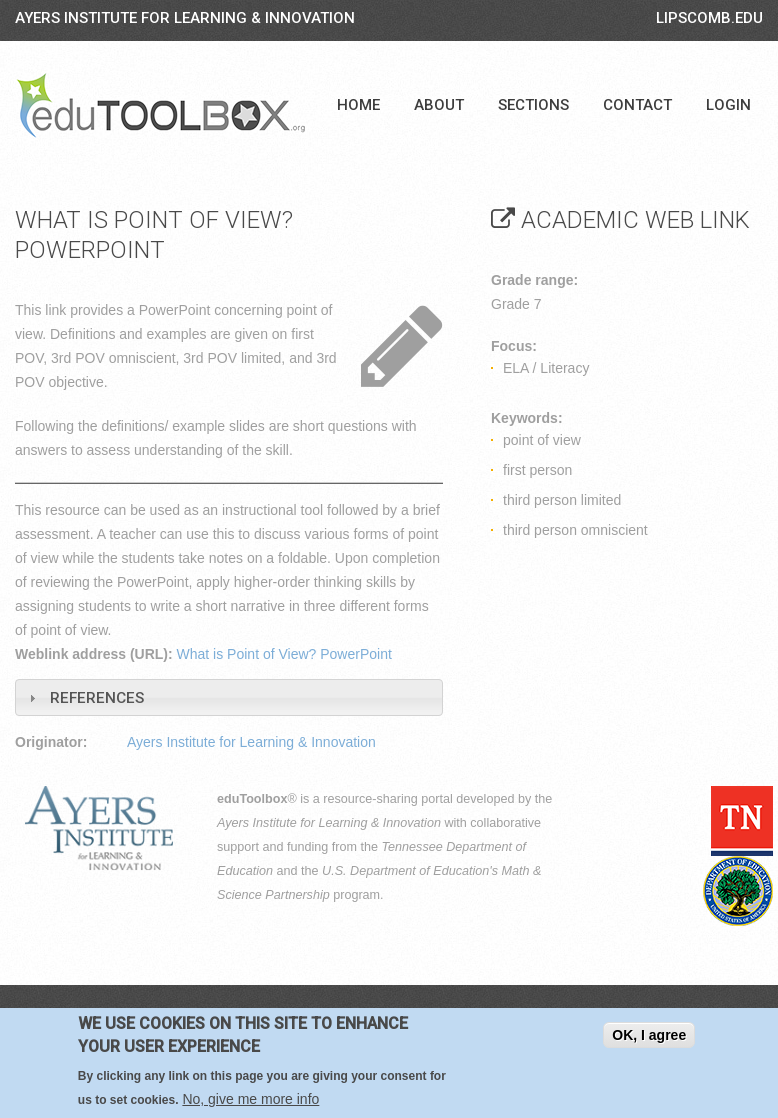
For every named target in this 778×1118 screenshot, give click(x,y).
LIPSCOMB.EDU (709, 18)
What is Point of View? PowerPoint (284, 654)
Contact (637, 105)
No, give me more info (250, 1099)
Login (728, 105)
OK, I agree (649, 1035)
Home (358, 105)
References (97, 698)
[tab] (229, 697)
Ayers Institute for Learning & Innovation (185, 18)
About (439, 105)
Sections (533, 105)
